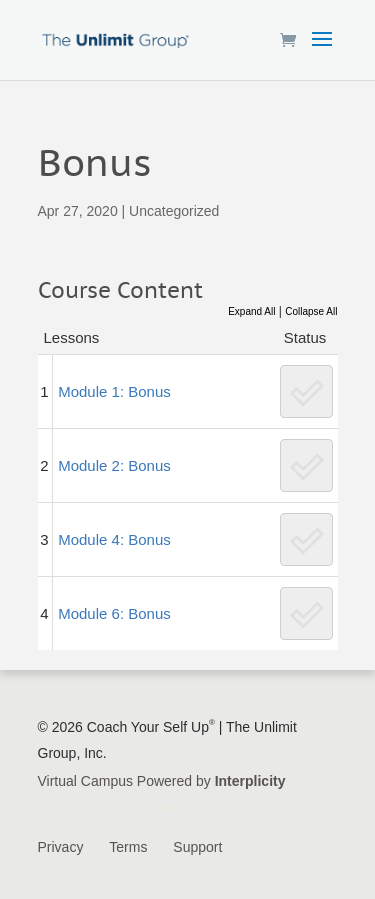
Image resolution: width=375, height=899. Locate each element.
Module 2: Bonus (114, 465)
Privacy (61, 847)
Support (197, 847)
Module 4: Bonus (114, 539)
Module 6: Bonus (114, 613)
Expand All (251, 311)
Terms (128, 847)
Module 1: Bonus (114, 391)
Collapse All (311, 311)
